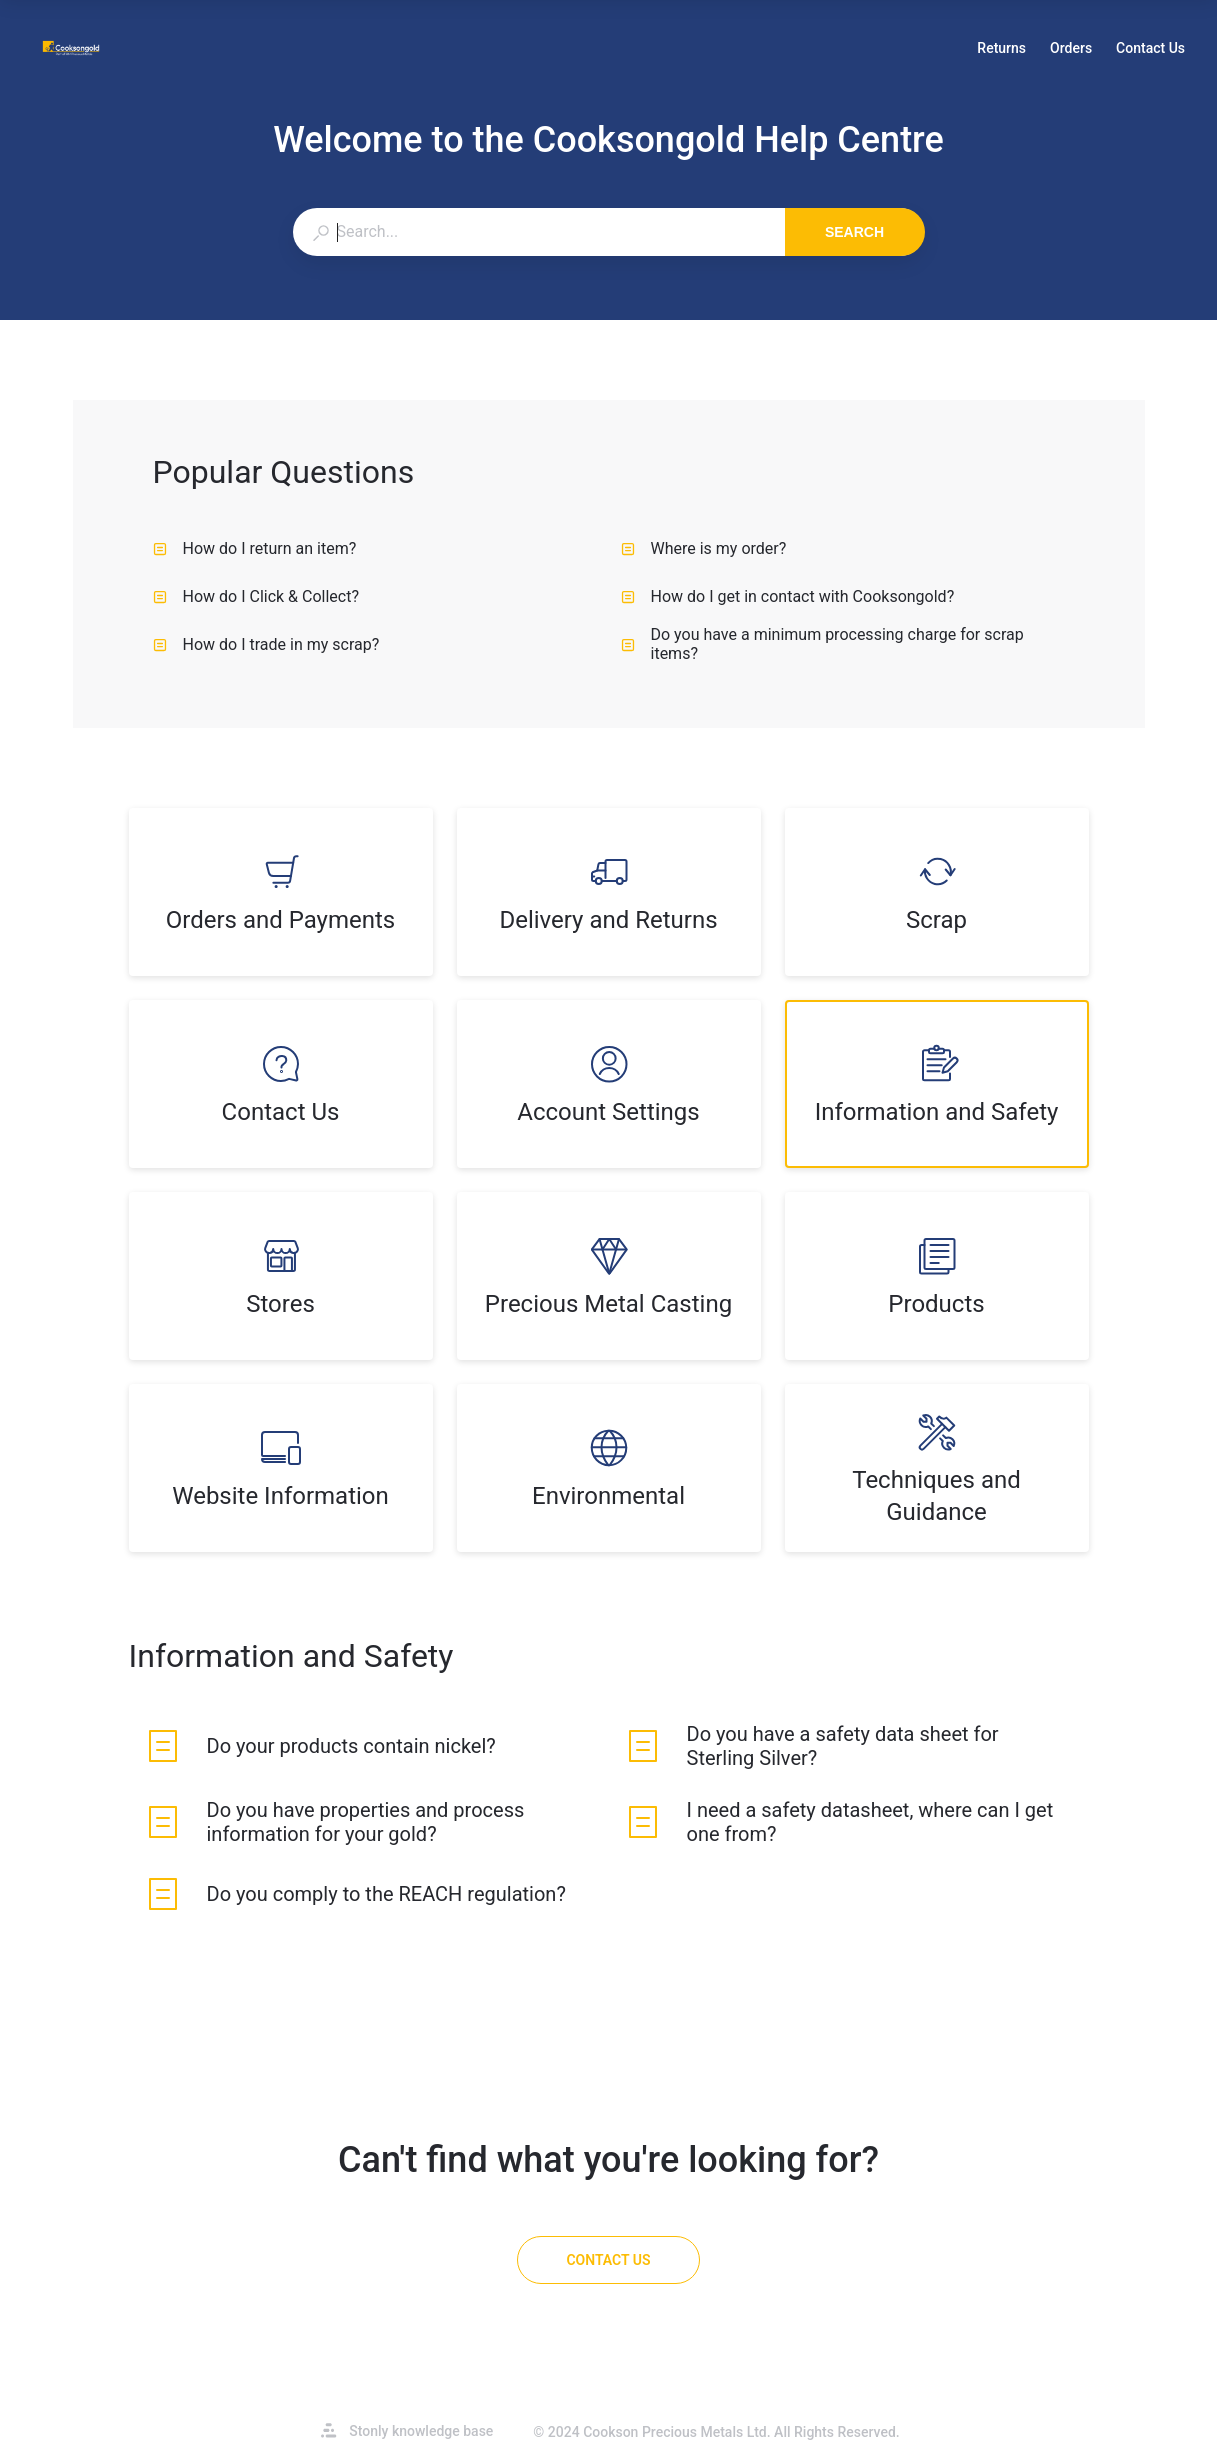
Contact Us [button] (1150, 48)
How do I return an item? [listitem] (255, 548)
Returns (1001, 50)
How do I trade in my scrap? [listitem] (266, 644)
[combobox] (538, 232)
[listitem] (281, 892)
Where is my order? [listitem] (704, 548)
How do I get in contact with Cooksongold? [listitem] (788, 596)
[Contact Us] (608, 2260)
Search (854, 232)
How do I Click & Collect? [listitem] (256, 596)
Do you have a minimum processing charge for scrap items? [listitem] (822, 644)
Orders (1071, 50)
